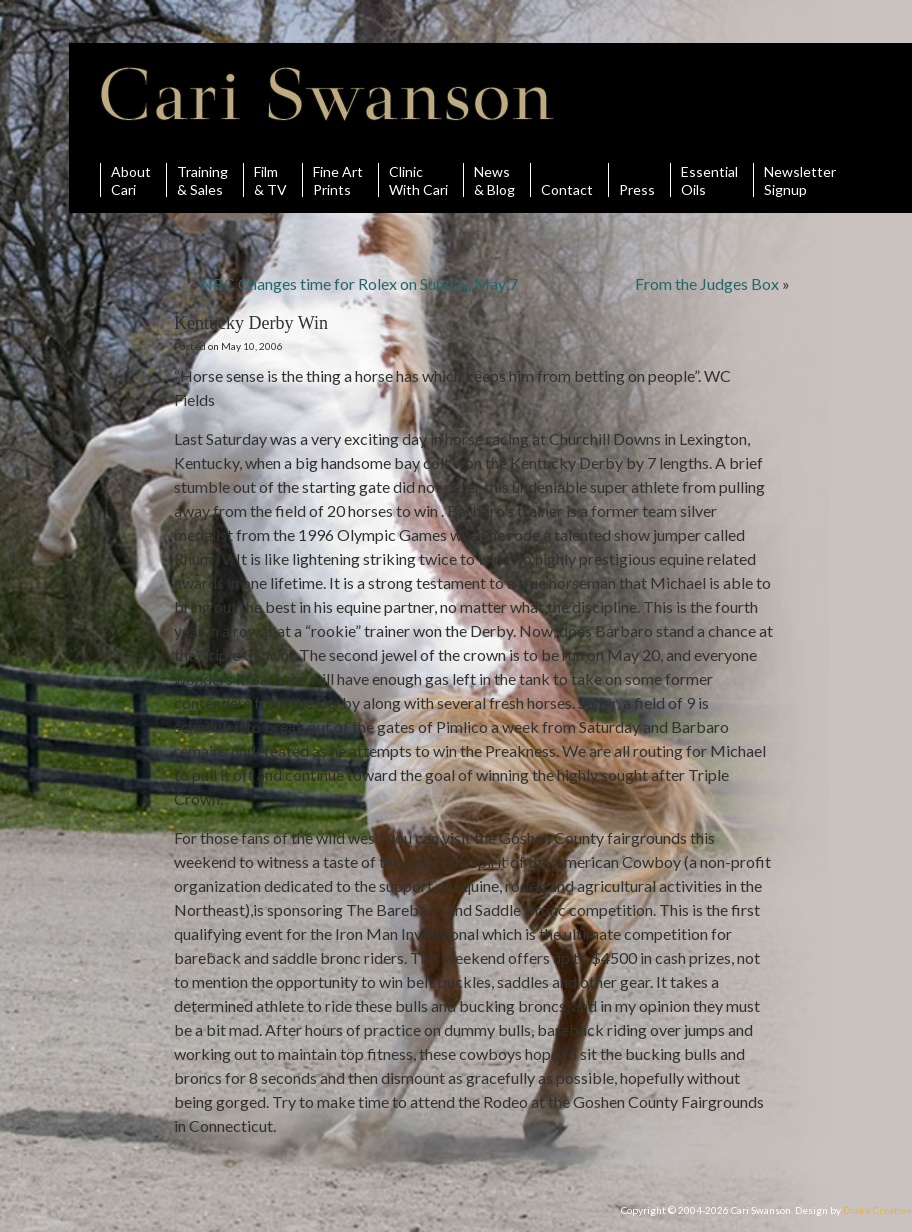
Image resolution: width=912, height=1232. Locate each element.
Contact (567, 180)
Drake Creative (877, 1210)
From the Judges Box (707, 283)
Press (637, 180)
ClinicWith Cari (418, 180)
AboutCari (131, 180)
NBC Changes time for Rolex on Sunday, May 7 (359, 283)
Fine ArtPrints (338, 180)
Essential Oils (709, 180)
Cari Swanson (327, 94)
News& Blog (494, 180)
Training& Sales (202, 180)
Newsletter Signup (800, 180)
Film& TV (270, 180)
